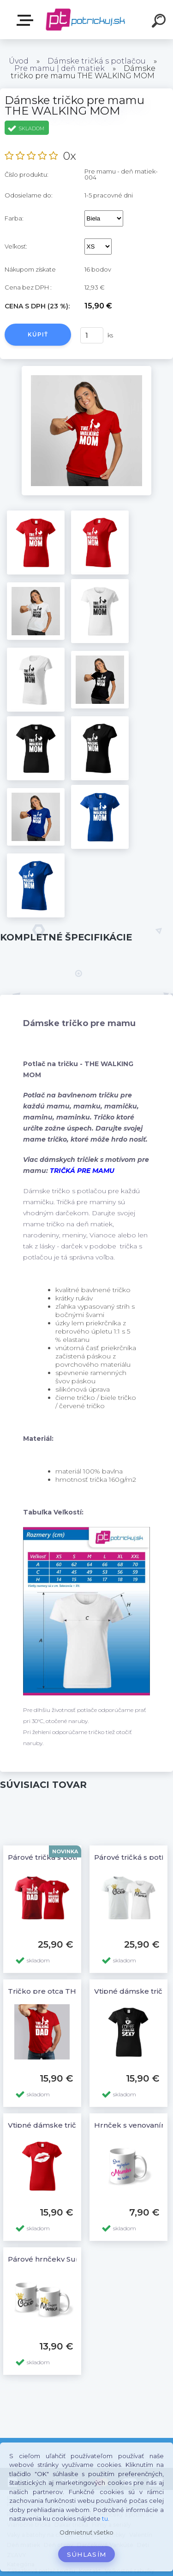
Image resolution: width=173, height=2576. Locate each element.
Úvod (19, 61)
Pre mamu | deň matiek (59, 68)
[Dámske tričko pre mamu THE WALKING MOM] (86, 369)
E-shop (27, 20)
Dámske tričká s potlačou (97, 61)
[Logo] (85, 19)
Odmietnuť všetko (86, 2532)
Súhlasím (87, 2554)
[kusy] (91, 335)
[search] (160, 22)
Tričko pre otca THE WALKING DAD (72, 1991)
